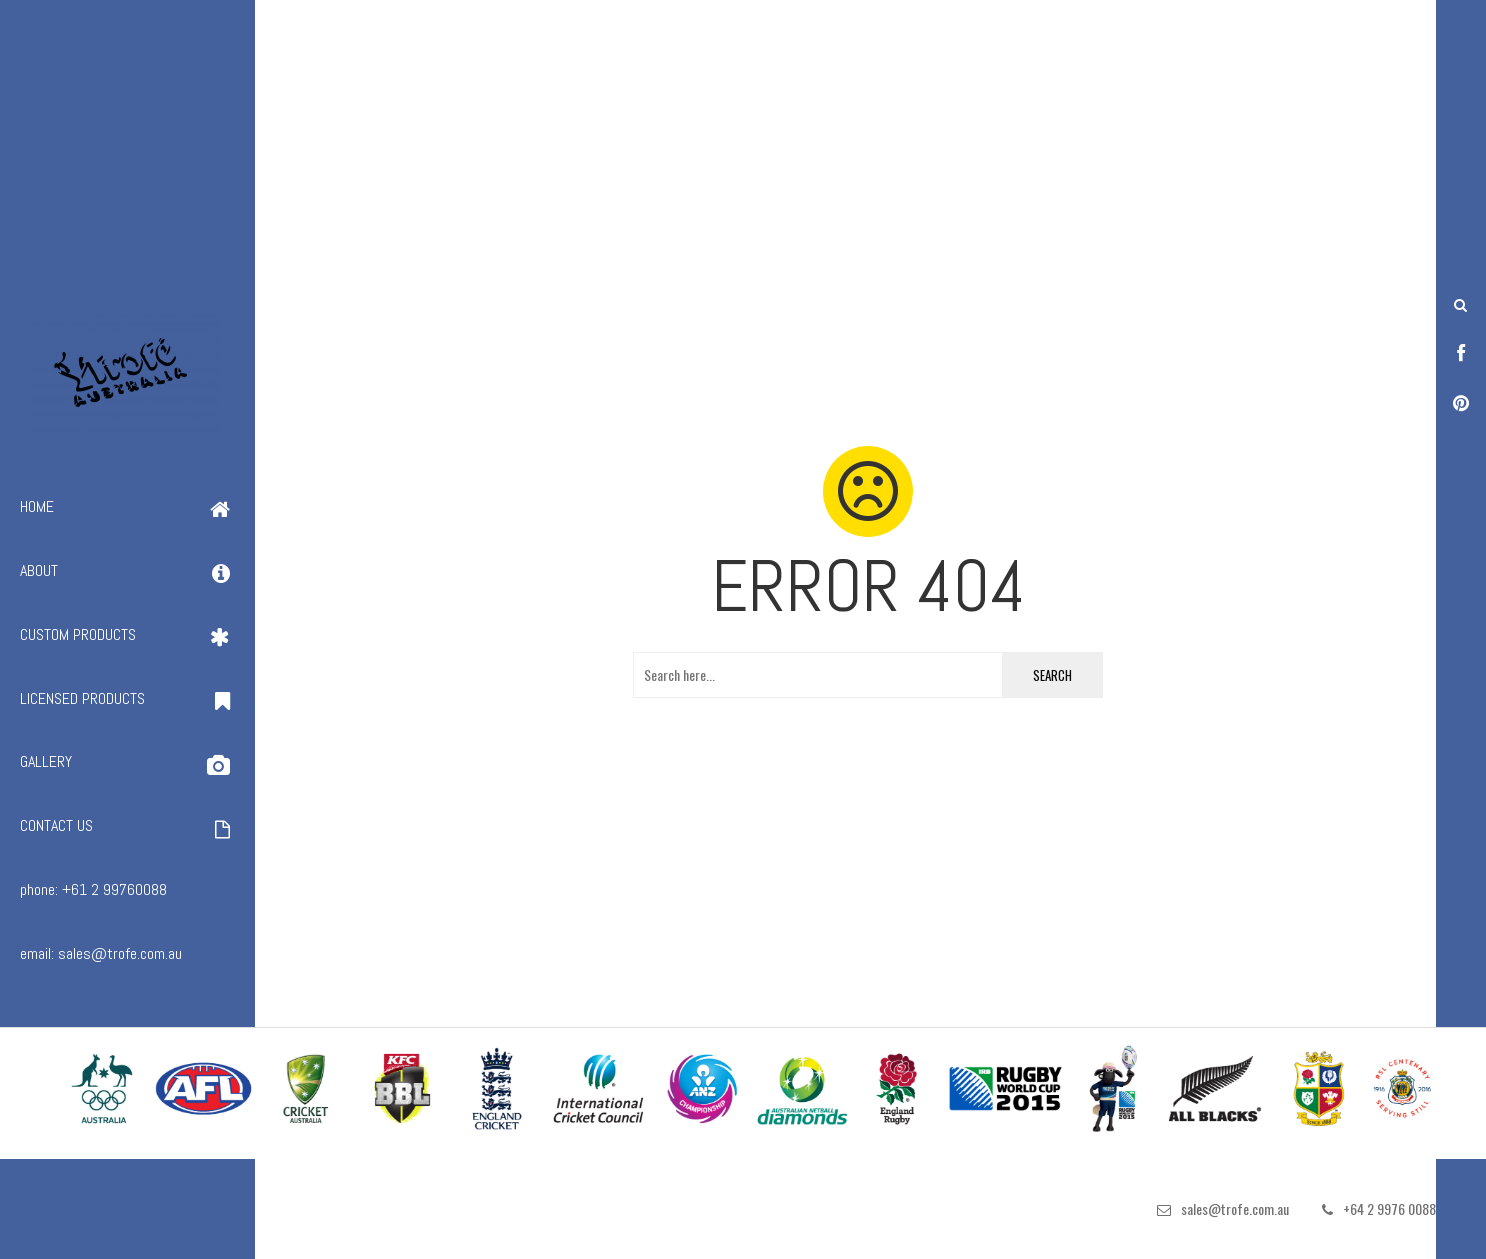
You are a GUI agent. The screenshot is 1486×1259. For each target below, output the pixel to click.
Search (1052, 675)
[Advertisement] (600, 140)
